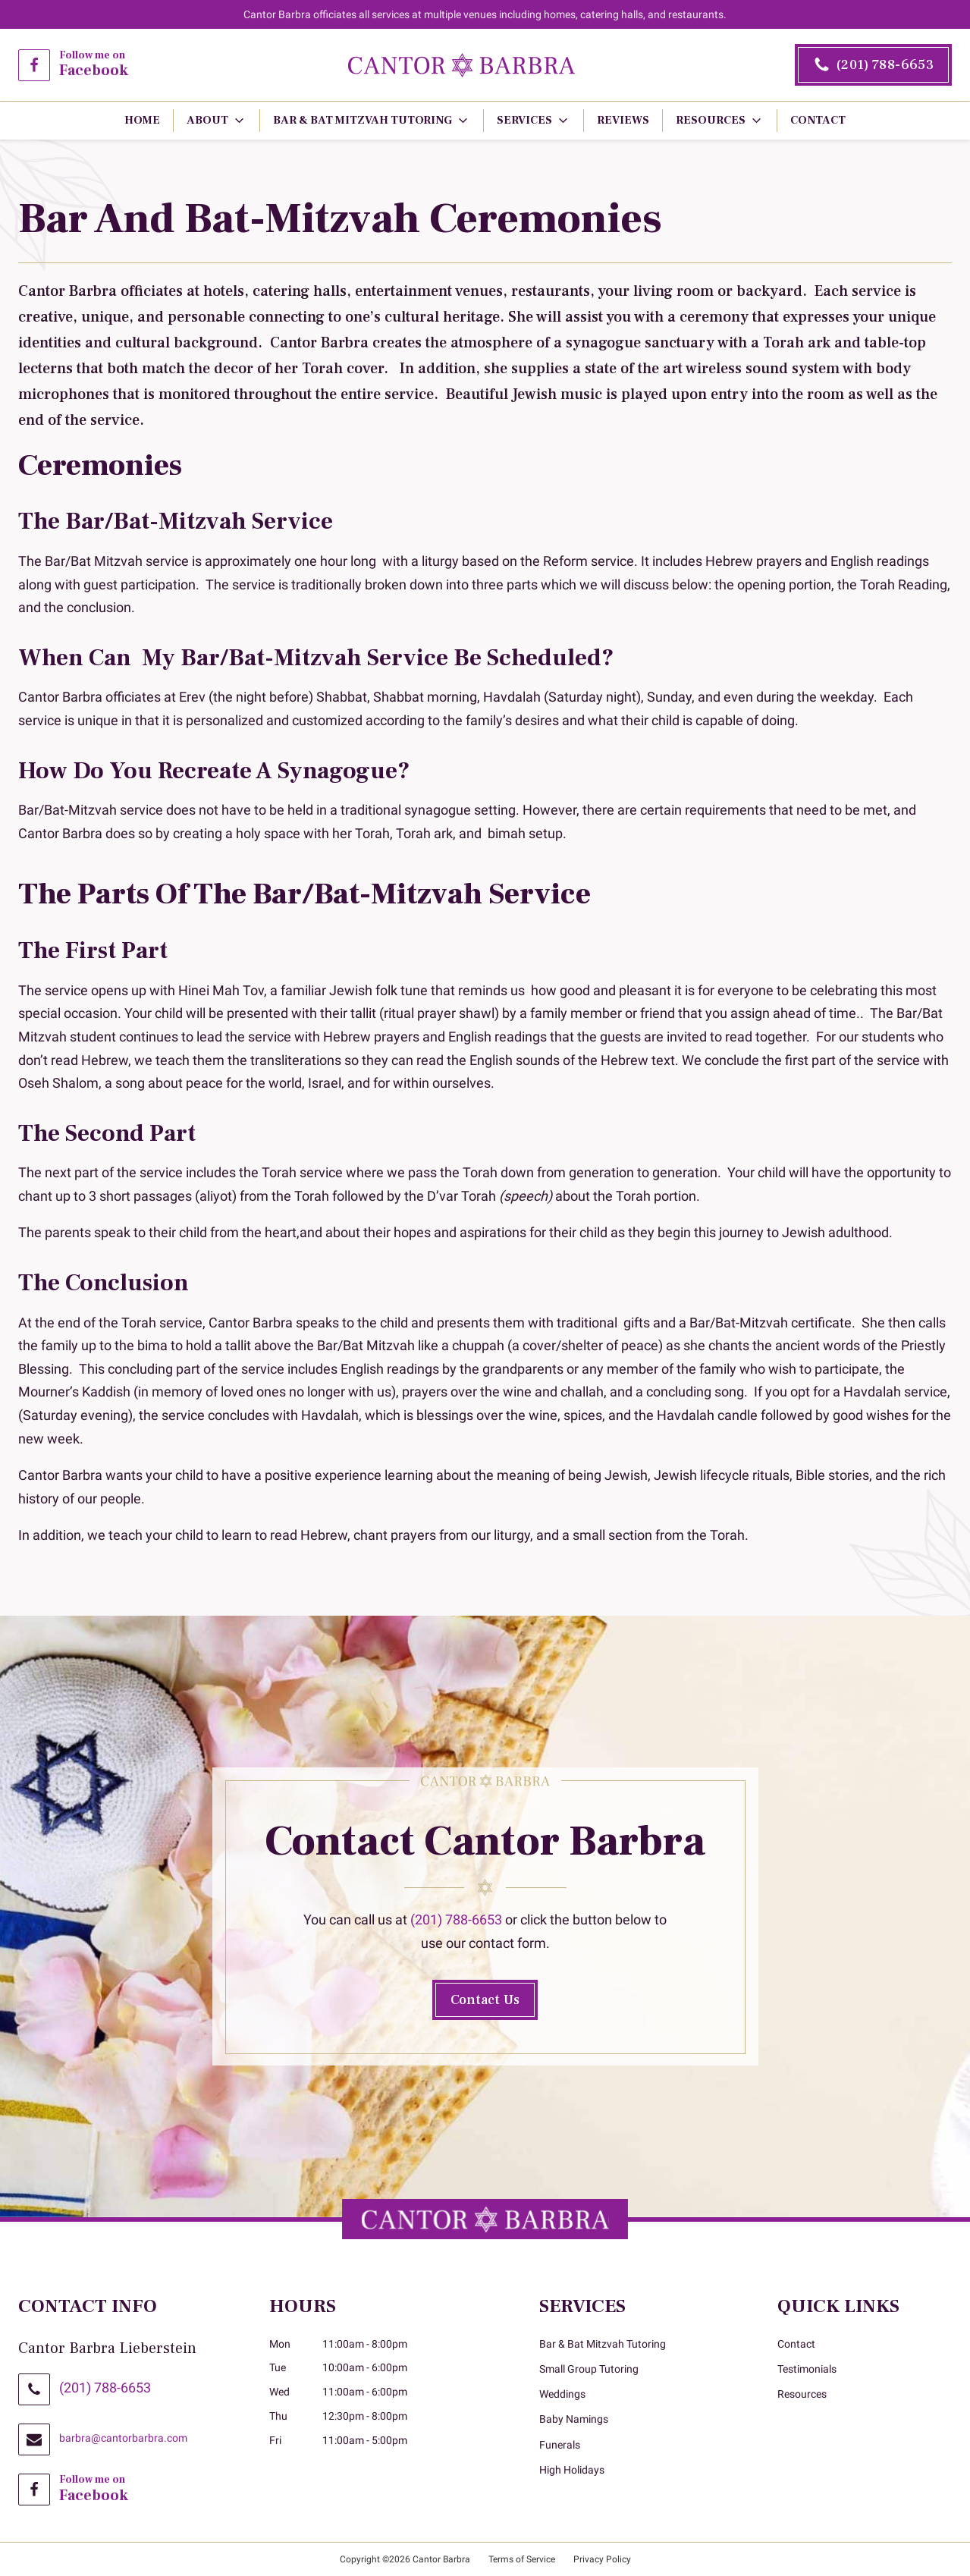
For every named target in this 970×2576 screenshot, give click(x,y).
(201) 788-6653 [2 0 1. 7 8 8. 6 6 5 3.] (105, 2387)
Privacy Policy (602, 2559)
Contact (796, 2344)
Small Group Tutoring (589, 2369)
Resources (802, 2394)
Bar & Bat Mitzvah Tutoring (602, 2344)
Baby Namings (573, 2419)
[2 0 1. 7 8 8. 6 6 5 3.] (873, 65)
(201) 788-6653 (456, 1919)
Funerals (559, 2445)
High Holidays (571, 2470)
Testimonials (807, 2369)
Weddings (562, 2394)
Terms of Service (521, 2559)
